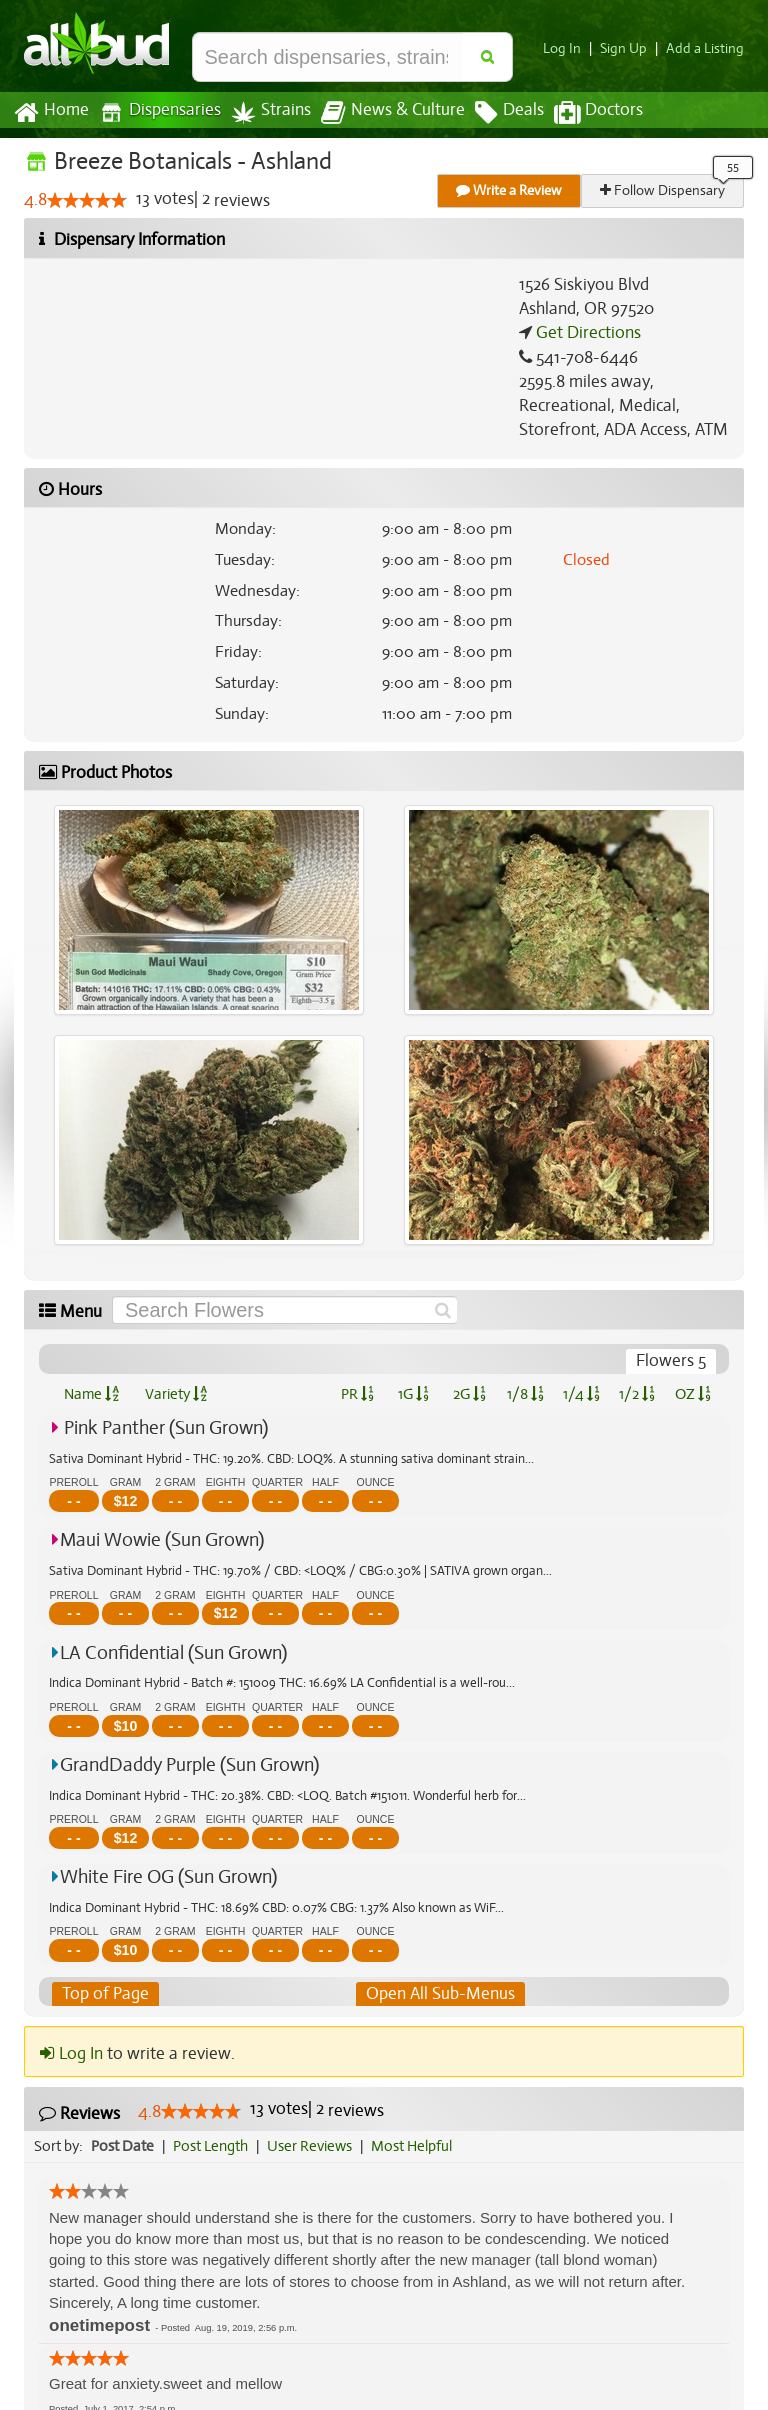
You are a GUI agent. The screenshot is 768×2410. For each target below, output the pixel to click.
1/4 (581, 1394)
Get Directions (586, 333)
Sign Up (629, 48)
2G (469, 1394)
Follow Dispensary (664, 190)
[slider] (87, 201)
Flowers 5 (671, 1361)
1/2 (637, 1394)
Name (91, 1394)
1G (413, 1394)
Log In (570, 48)
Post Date (123, 2146)
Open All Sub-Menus (440, 1994)
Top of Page (104, 1994)
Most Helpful (418, 2146)
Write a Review (510, 190)
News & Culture (382, 113)
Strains (264, 112)
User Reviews (314, 2146)
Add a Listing (707, 48)
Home (50, 113)
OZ (693, 1394)
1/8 (525, 1394)
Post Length (213, 2146)
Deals (494, 113)
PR (356, 1394)
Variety (176, 1394)
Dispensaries (156, 112)
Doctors (581, 113)
